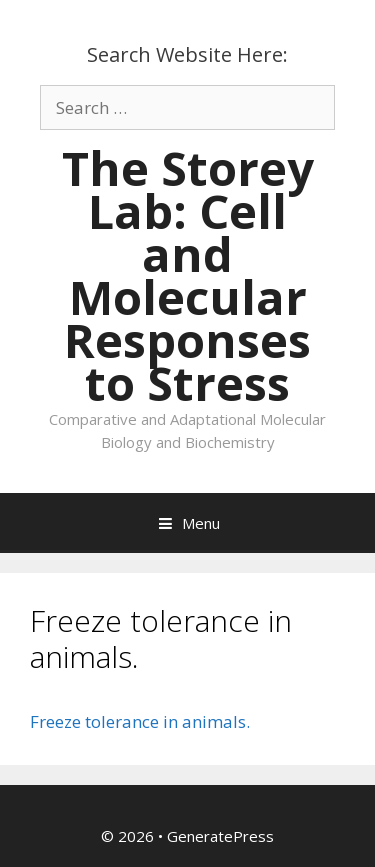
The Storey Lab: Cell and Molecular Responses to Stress (188, 275)
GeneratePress (220, 836)
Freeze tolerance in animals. (140, 721)
